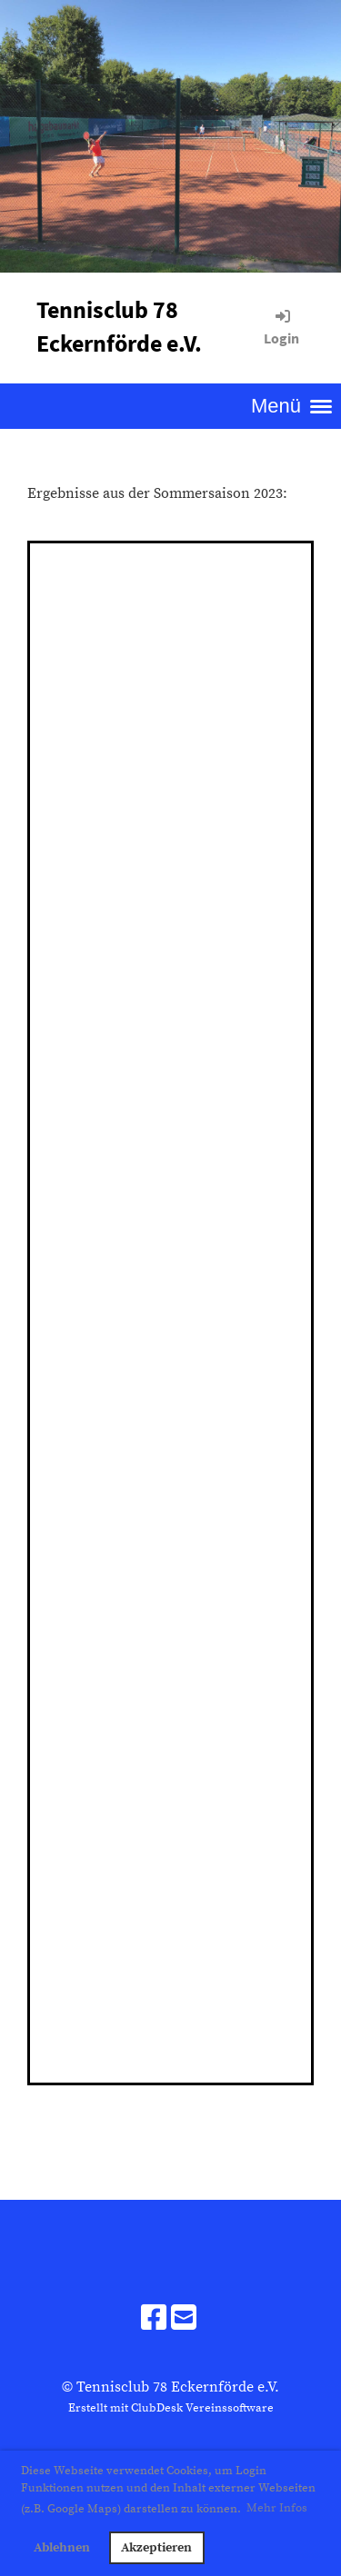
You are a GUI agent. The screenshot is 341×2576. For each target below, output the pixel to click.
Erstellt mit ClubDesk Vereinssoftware (171, 2408)
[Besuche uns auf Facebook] (153, 2320)
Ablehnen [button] (62, 2548)
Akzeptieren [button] (156, 2548)
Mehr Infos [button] (276, 2508)
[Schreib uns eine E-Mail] (183, 2320)
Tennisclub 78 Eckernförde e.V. (119, 326)
